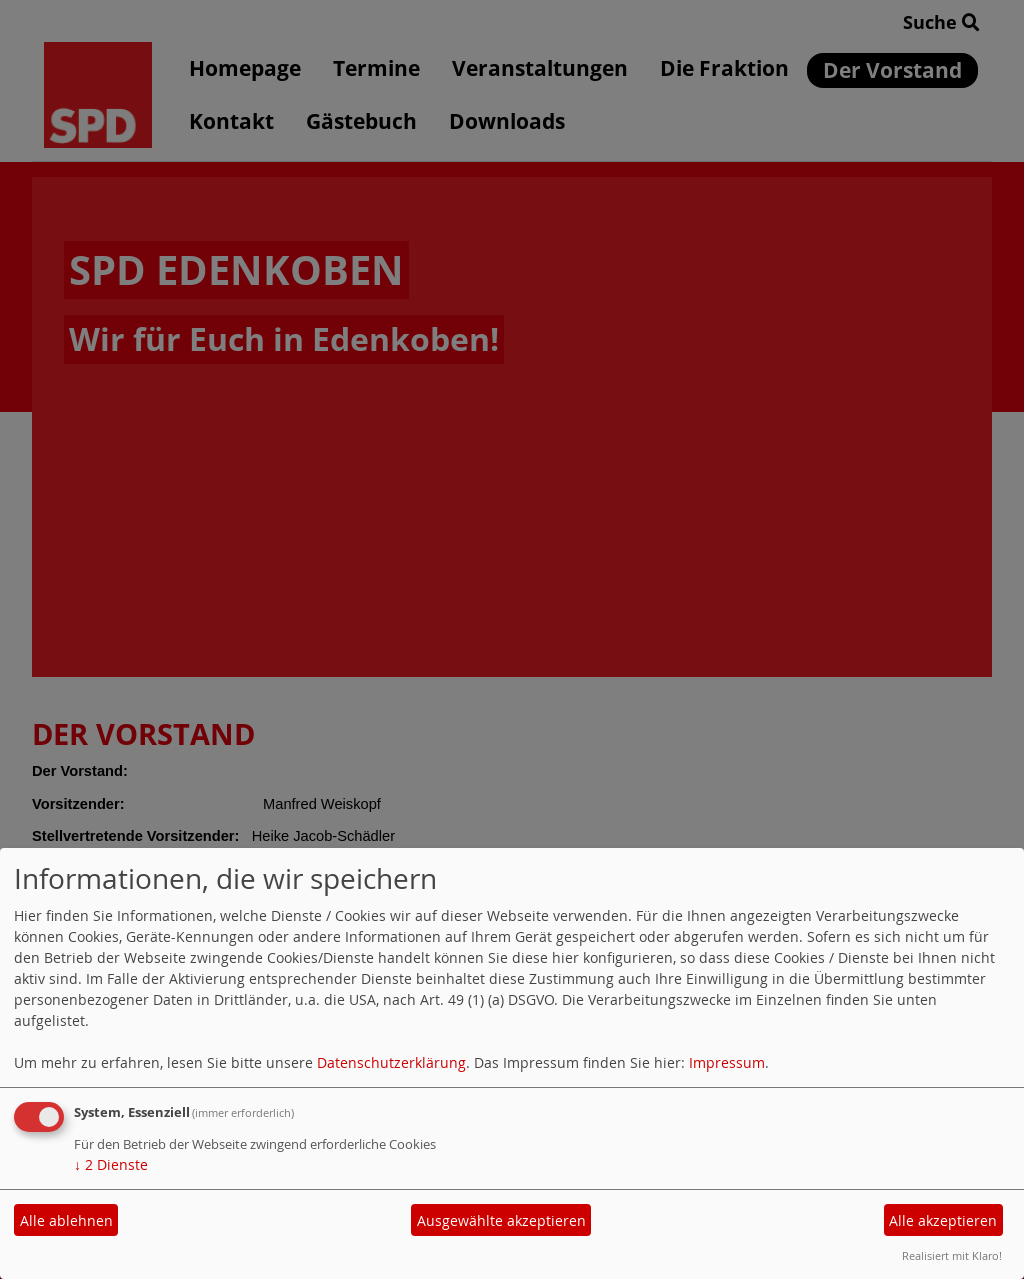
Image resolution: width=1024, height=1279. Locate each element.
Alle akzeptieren (943, 1220)
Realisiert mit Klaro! (952, 1255)
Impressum (727, 1062)
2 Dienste (111, 1164)
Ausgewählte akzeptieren (501, 1220)
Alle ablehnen (66, 1220)
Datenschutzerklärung (391, 1062)
